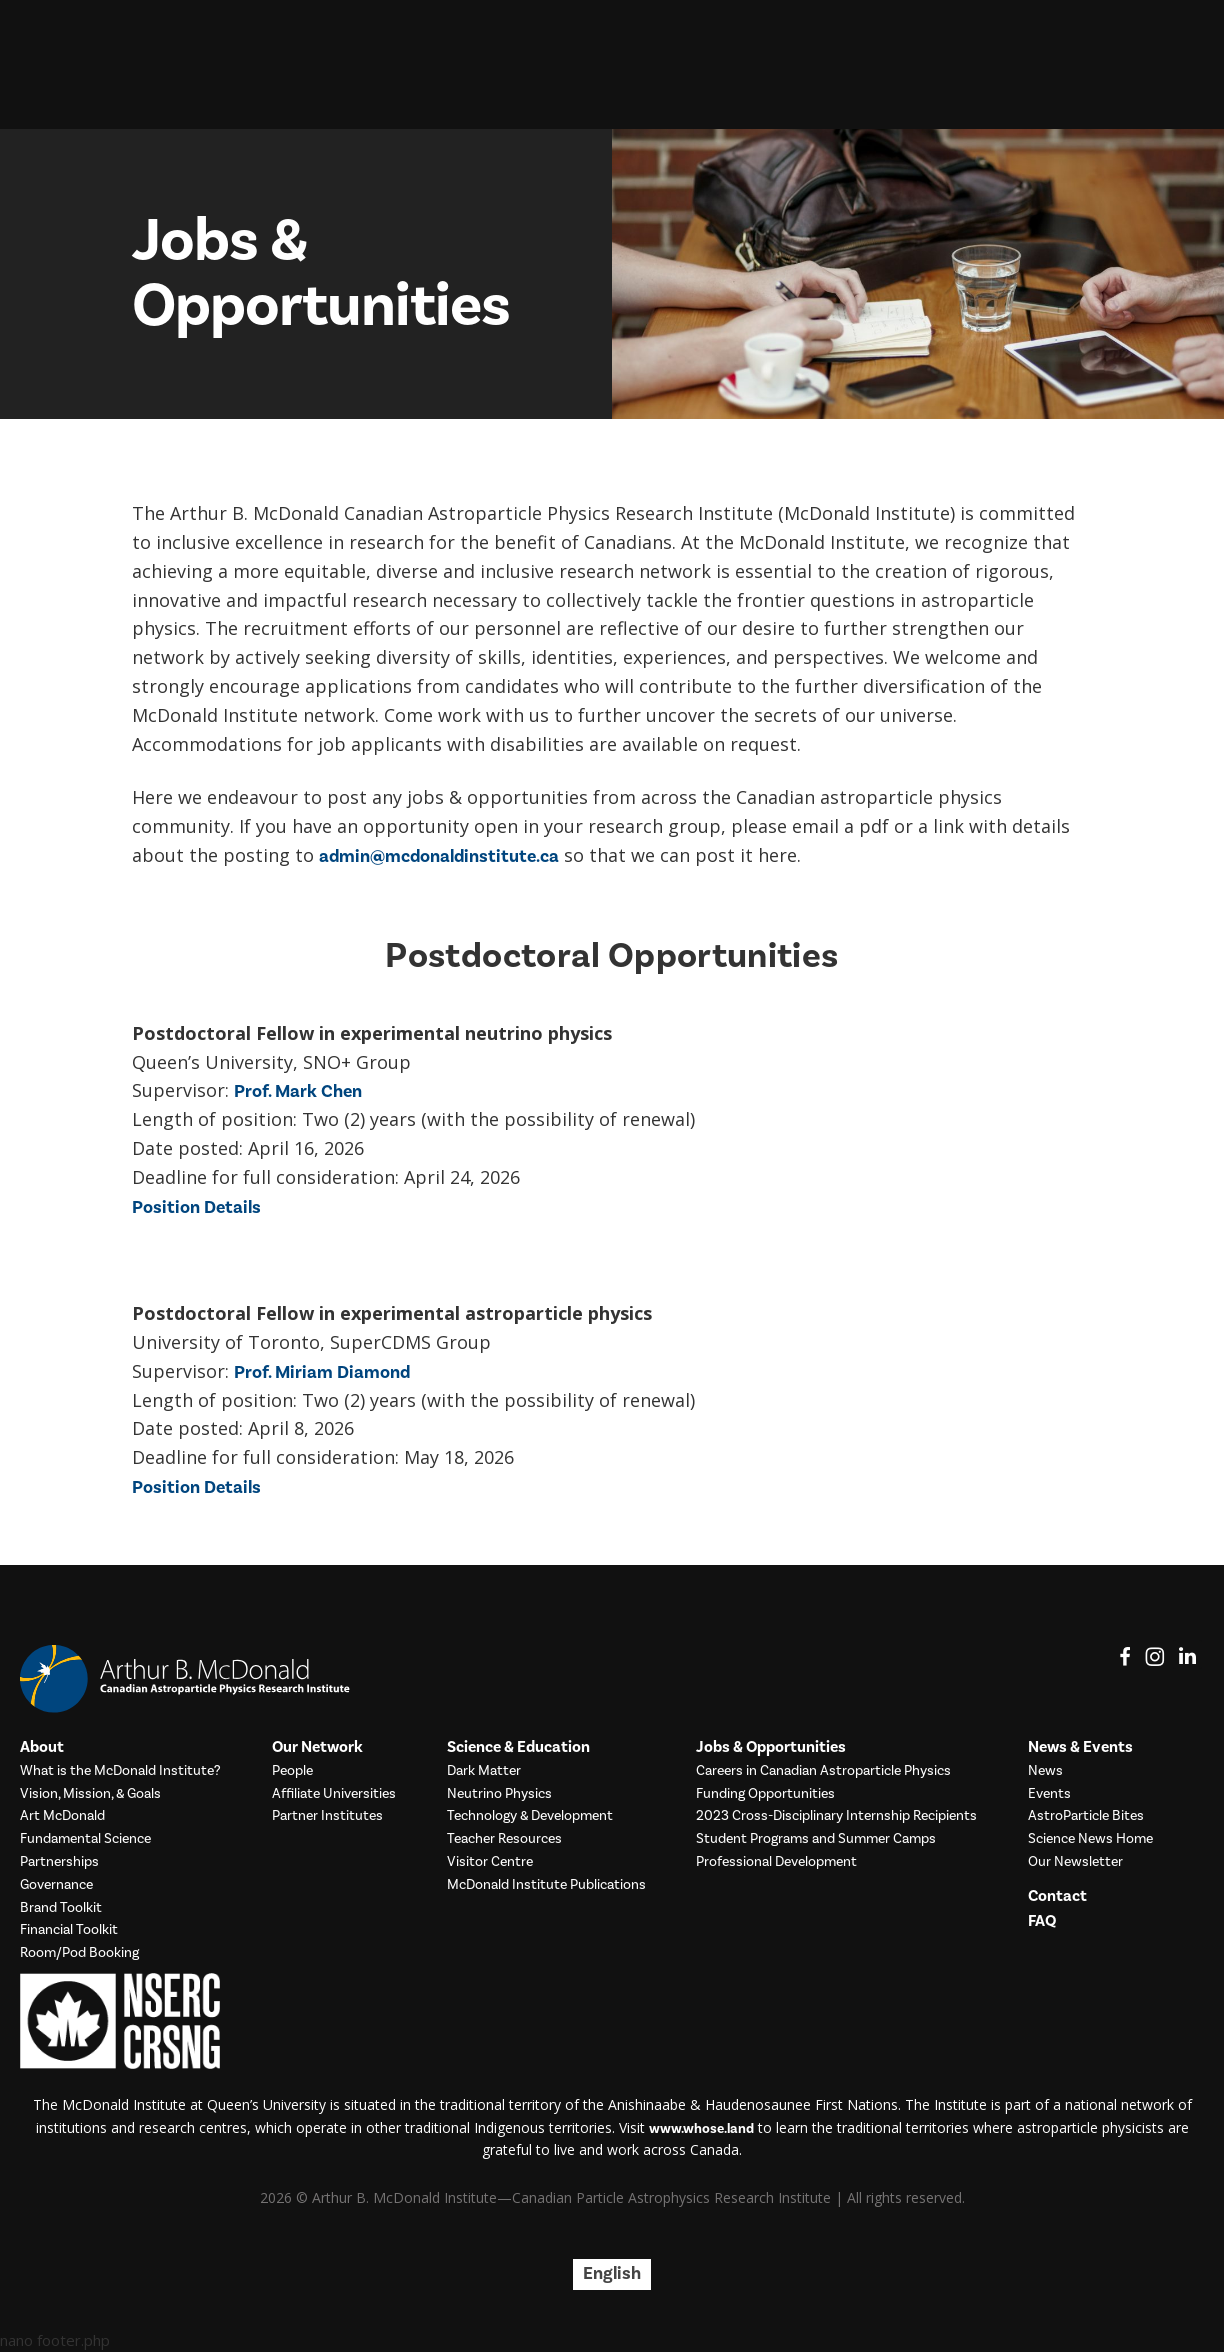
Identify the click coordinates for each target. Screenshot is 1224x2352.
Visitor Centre (490, 1862)
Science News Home (1090, 1839)
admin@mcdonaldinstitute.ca (439, 856)
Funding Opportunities (765, 1794)
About (42, 1747)
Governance (56, 1885)
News (1045, 1771)
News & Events (1080, 1747)
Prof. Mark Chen (298, 1091)
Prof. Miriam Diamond (322, 1372)
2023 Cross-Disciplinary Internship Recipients (836, 1816)
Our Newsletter (1075, 1862)
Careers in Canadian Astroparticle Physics (823, 1771)
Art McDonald (62, 1816)
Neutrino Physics (499, 1794)
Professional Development (776, 1862)
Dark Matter (484, 1771)
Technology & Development (530, 1816)
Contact (1057, 1896)
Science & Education (518, 1747)
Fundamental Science (85, 1839)
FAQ (1042, 1921)
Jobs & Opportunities (771, 1747)
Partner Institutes (327, 1816)
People (292, 1771)
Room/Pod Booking (79, 1953)
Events (1049, 1794)
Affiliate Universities (334, 1794)
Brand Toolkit (61, 1908)
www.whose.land (701, 2129)
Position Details (196, 1207)
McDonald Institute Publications (546, 1885)
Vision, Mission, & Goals (90, 1794)
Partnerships (59, 1862)
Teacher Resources (504, 1839)
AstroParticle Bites (1086, 1816)
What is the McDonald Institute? (120, 1771)
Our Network (317, 1747)
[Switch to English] (612, 2274)
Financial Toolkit (69, 1930)
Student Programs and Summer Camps (816, 1839)
